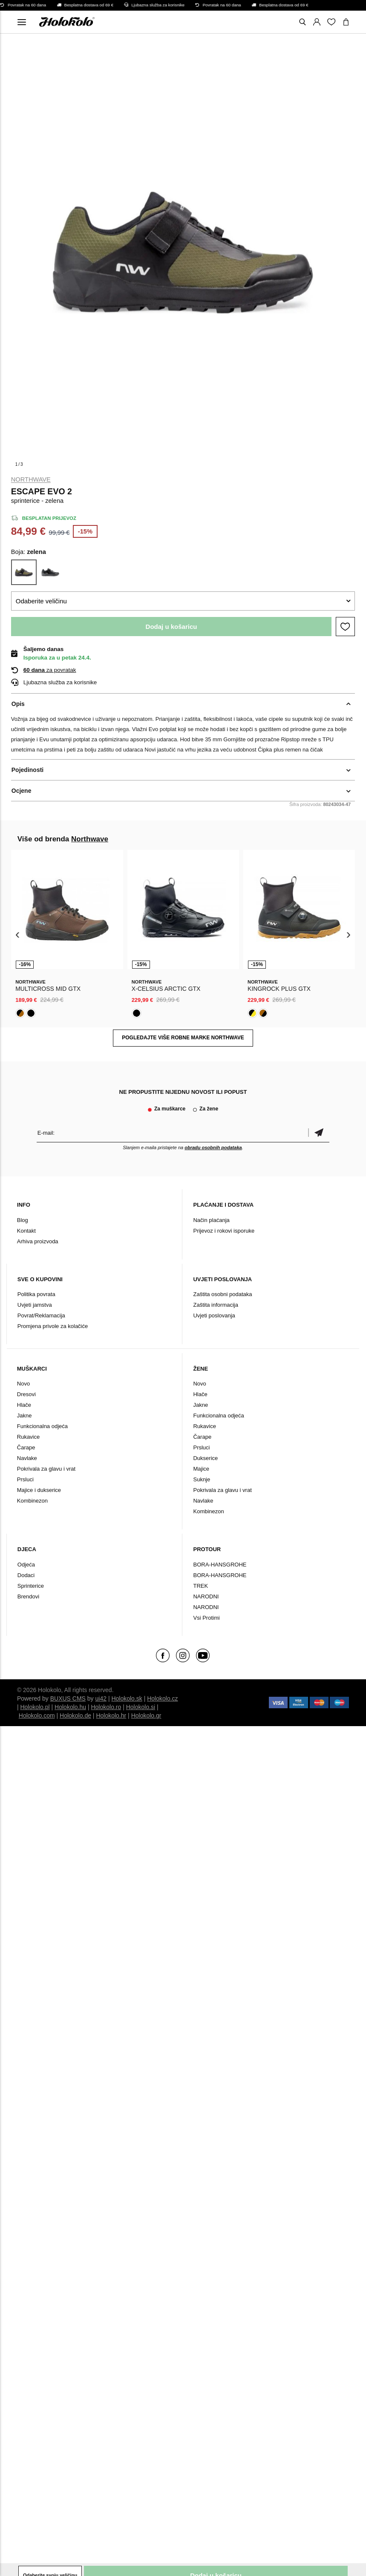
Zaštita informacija (215, 1305)
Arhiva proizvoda (37, 1241)
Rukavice (28, 1437)
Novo (23, 1383)
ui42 (101, 1698)
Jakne (24, 1415)
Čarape (26, 1447)
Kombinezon (32, 1500)
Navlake (27, 1458)
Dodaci (26, 1575)
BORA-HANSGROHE (219, 1564)
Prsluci (25, 1479)
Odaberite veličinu (41, 601)
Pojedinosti (27, 769)
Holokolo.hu (70, 1707)
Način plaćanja (211, 1220)
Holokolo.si (140, 1707)
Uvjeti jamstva (34, 1305)
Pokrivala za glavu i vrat (46, 1469)
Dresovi (26, 1394)
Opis (18, 703)
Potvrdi (318, 1132)
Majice (201, 1469)
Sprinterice (30, 1586)
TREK (200, 1586)
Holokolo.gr (146, 1715)
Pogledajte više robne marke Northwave (183, 1038)
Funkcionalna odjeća (42, 1426)
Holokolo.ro (106, 1707)
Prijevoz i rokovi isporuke (223, 1231)
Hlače (24, 1405)
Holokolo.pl (34, 1707)
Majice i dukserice (39, 1490)
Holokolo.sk (126, 1698)
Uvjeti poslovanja (214, 1315)
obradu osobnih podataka (213, 1147)
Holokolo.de (75, 1715)
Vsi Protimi (206, 1618)
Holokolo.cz (162, 1698)
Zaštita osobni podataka (222, 1294)
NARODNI (206, 1596)
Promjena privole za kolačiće (52, 1326)
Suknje (201, 1479)
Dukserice (205, 1458)
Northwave (31, 479)
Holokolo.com (37, 1715)
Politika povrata (36, 1294)
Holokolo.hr (111, 1715)
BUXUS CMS (68, 1698)
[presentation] (17, 934)
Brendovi (28, 1596)
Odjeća (26, 1564)
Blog (22, 1220)
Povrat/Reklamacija (41, 1315)
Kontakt (26, 1231)
